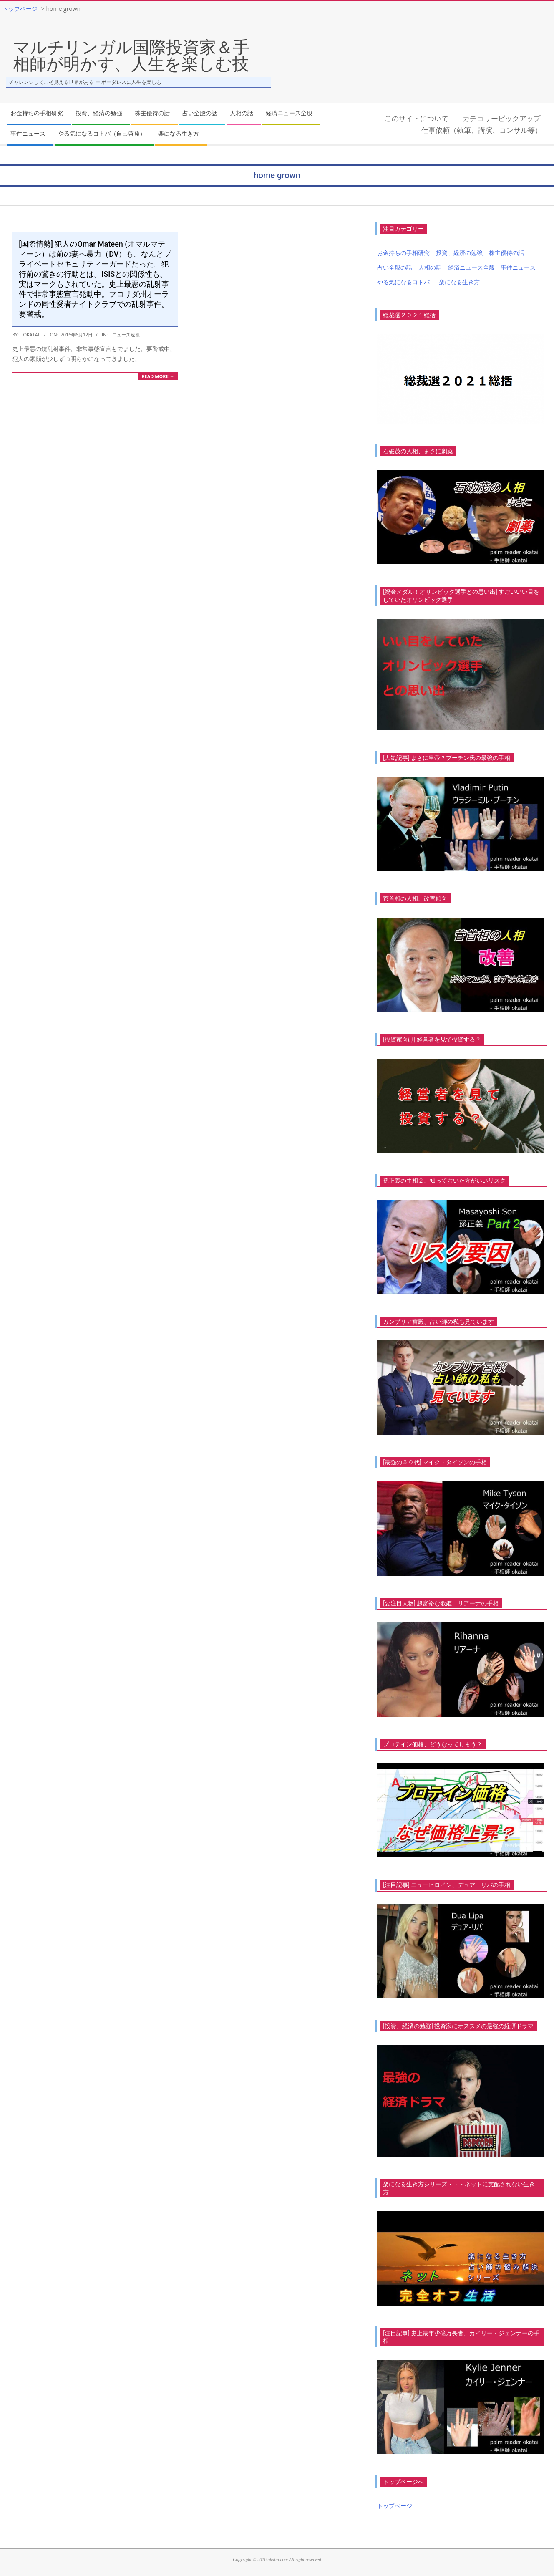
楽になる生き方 (459, 282)
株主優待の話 (506, 253)
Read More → (157, 376)
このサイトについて (416, 118)
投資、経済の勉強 (459, 253)
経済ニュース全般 (471, 267)
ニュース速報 (126, 334)
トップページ (394, 2506)
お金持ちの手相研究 (403, 253)
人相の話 (430, 267)
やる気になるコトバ (403, 282)
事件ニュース (518, 267)
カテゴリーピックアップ (502, 118)
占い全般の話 (394, 267)
